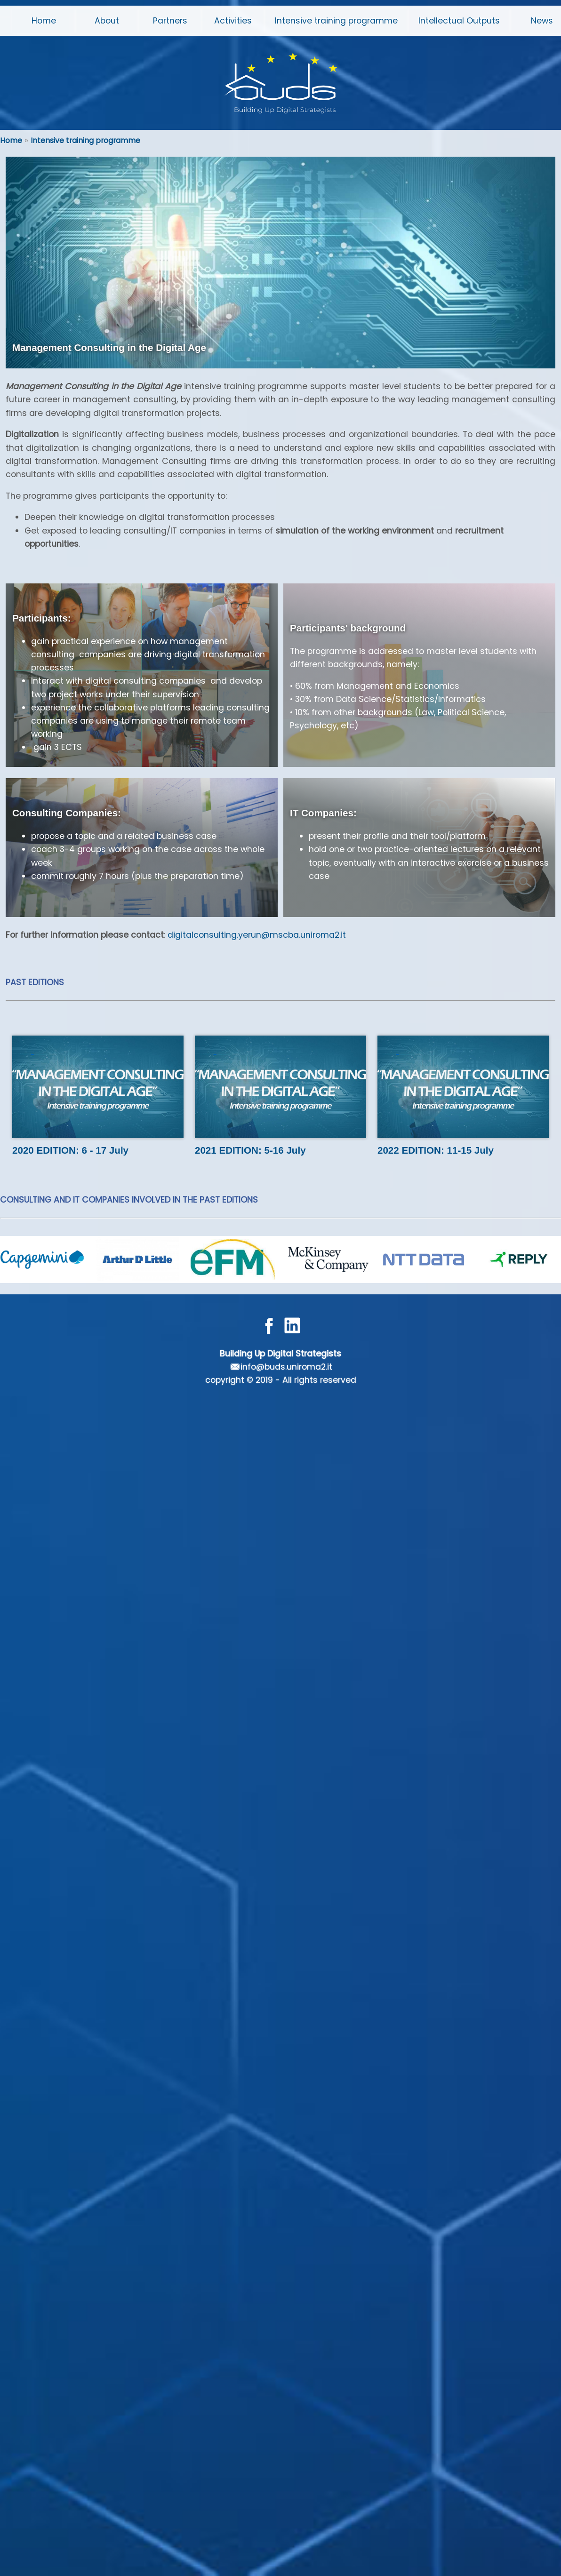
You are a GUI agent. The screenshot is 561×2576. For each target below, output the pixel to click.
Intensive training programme (85, 140)
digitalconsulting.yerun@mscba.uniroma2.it (257, 935)
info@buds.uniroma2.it (286, 1366)
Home (11, 140)
